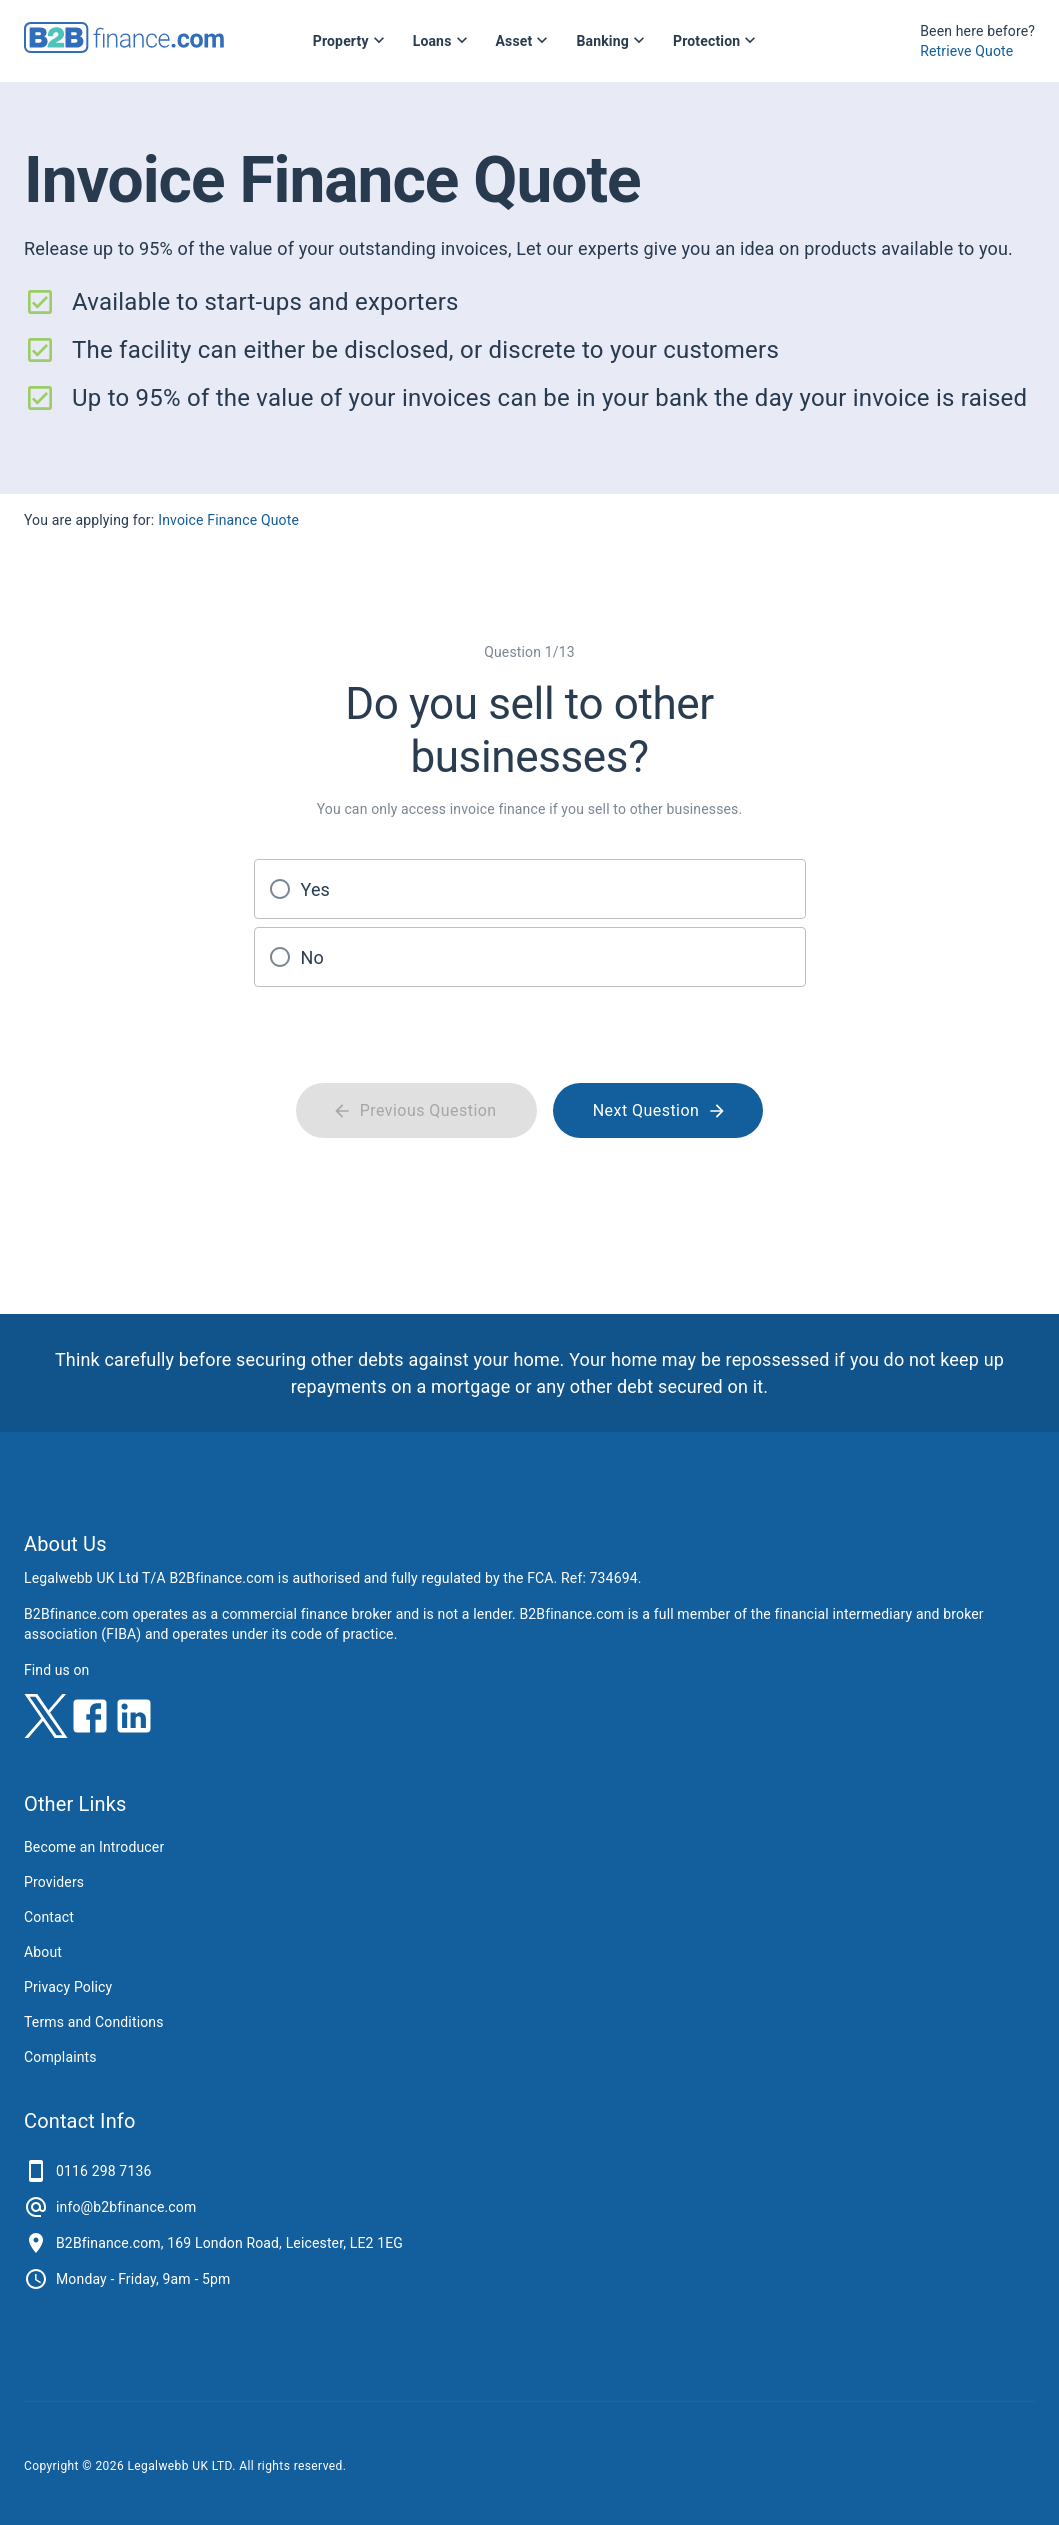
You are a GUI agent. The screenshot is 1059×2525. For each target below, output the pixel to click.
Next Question (658, 1110)
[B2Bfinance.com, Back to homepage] (124, 46)
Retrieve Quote (966, 51)
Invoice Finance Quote (228, 520)
